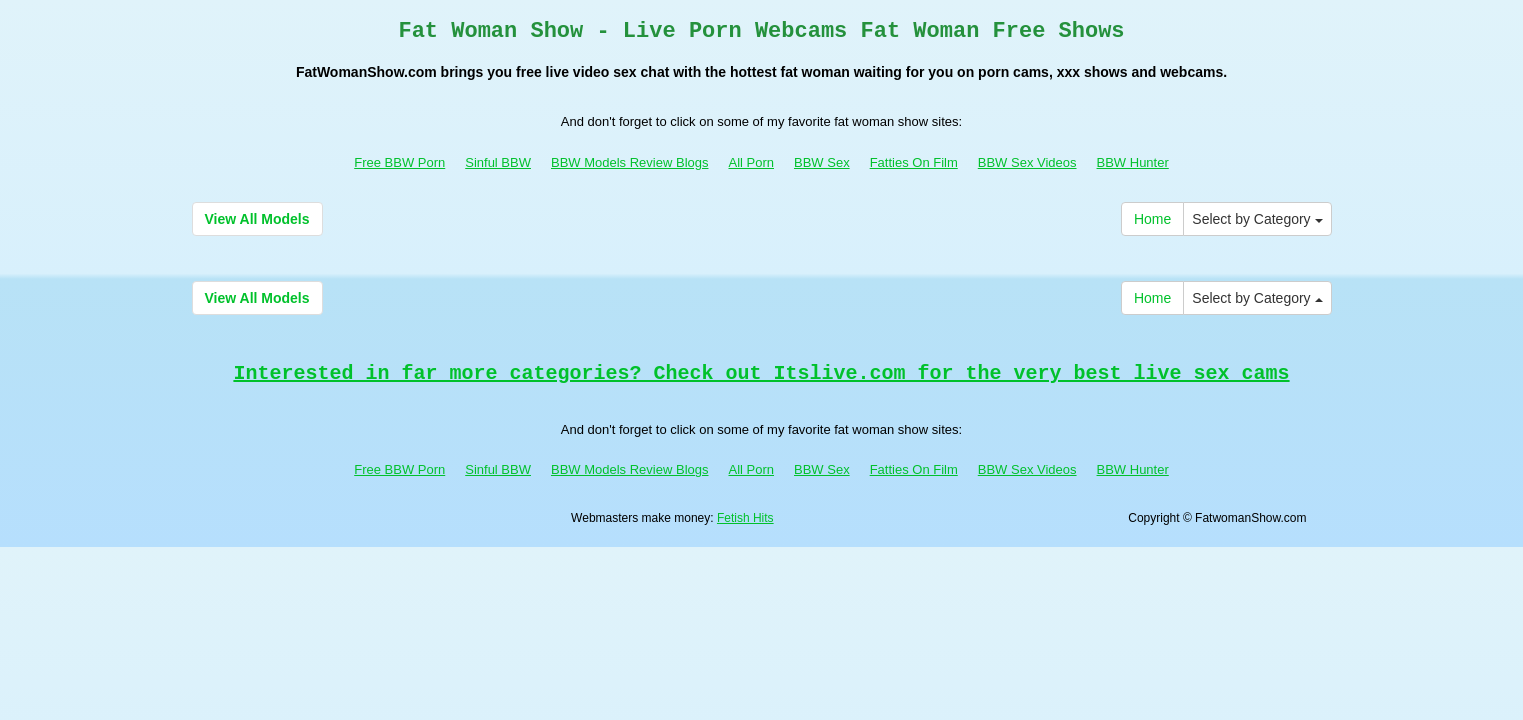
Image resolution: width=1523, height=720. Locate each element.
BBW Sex (822, 162)
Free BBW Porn (399, 162)
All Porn (751, 162)
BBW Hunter (1133, 162)
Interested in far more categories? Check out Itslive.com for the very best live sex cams (761, 373)
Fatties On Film (914, 162)
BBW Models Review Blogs (630, 162)
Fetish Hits (745, 518)
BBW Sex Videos (1027, 162)
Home (1152, 219)
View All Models (257, 219)
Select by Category (1257, 219)
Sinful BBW (498, 162)
